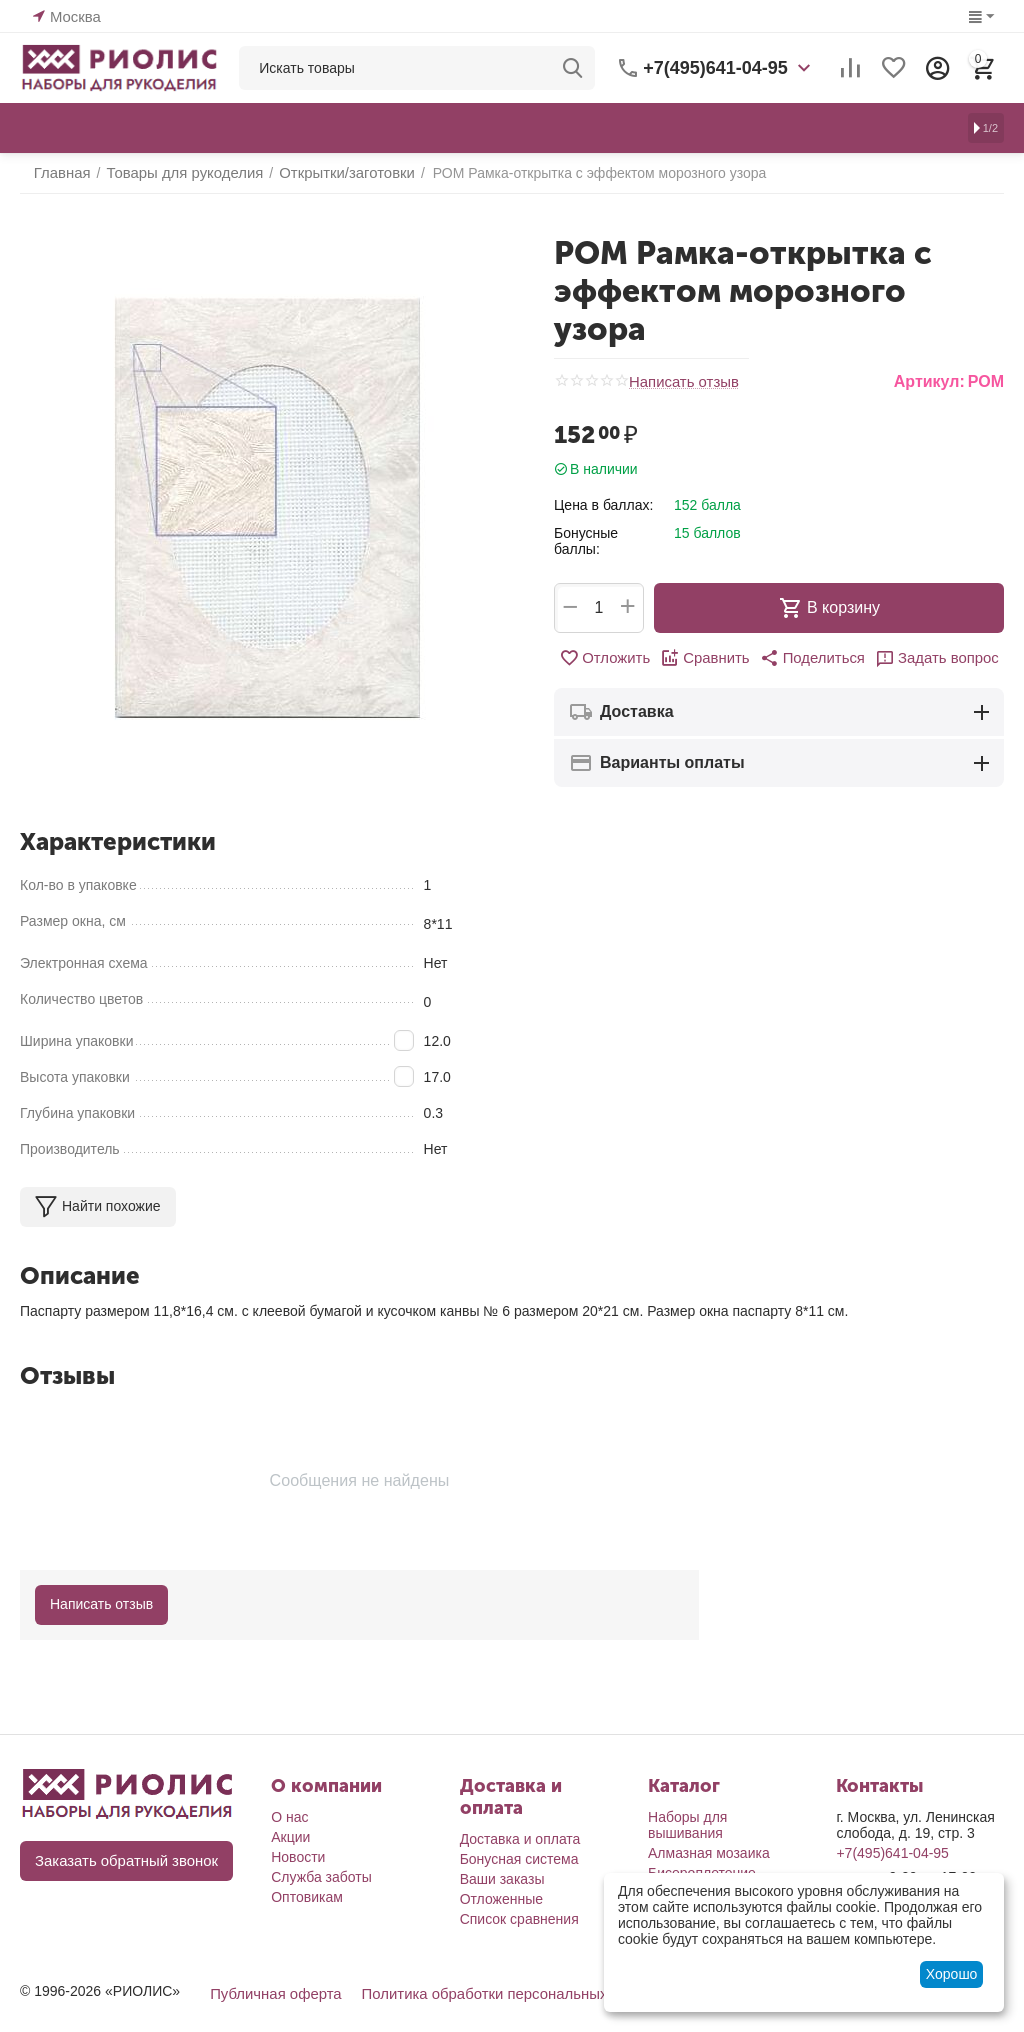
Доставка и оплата (520, 1839)
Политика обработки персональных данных (495, 1993)
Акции (290, 1837)
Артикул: (929, 381)
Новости (298, 1857)
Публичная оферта (272, 1993)
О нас (289, 1817)
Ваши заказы (502, 1879)
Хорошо (952, 1974)
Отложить (612, 658)
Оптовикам (307, 1897)
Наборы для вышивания (687, 1825)
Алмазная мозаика (709, 1853)
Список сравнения (519, 1919)
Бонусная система (519, 1859)
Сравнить (708, 658)
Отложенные (501, 1899)
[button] (811, 658)
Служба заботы (321, 1877)
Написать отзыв (680, 381)
